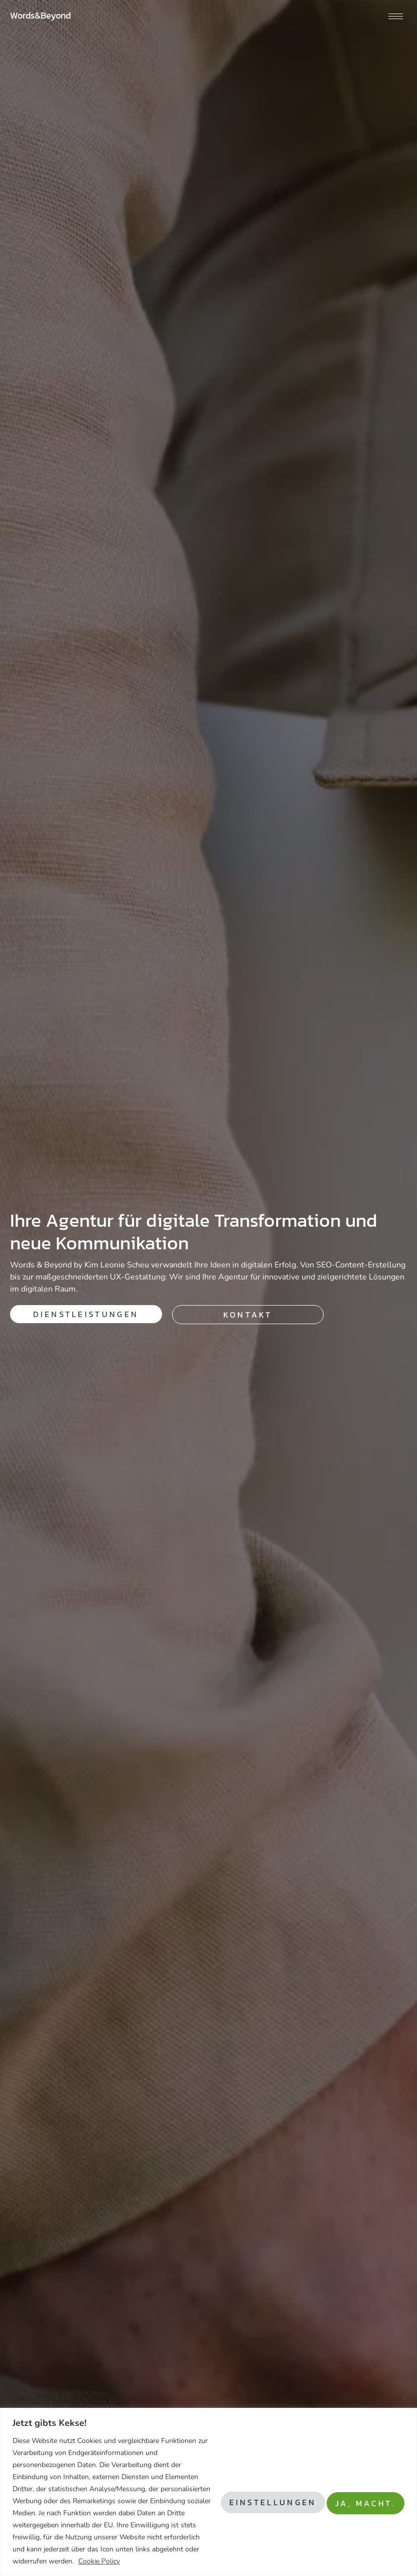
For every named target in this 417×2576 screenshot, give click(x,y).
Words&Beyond (40, 15)
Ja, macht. (360, 2489)
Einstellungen (254, 2489)
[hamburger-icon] (395, 16)
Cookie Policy (36, 2561)
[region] (208, 2480)
